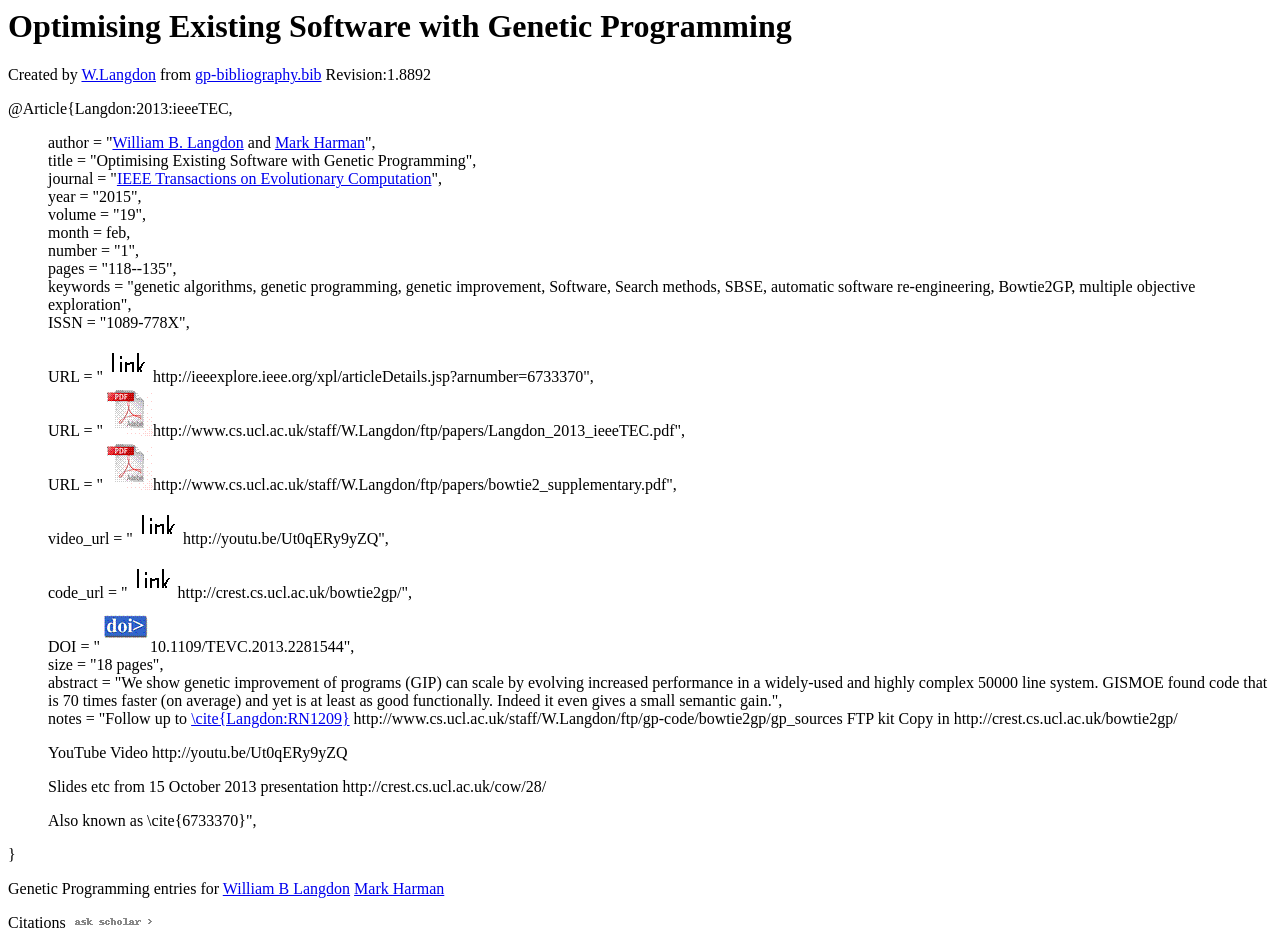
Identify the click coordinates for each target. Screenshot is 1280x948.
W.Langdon (118, 74)
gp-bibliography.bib (258, 74)
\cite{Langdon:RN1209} (270, 718)
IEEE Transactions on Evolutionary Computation (274, 178)
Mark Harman (320, 142)
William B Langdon (286, 888)
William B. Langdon (177, 142)
